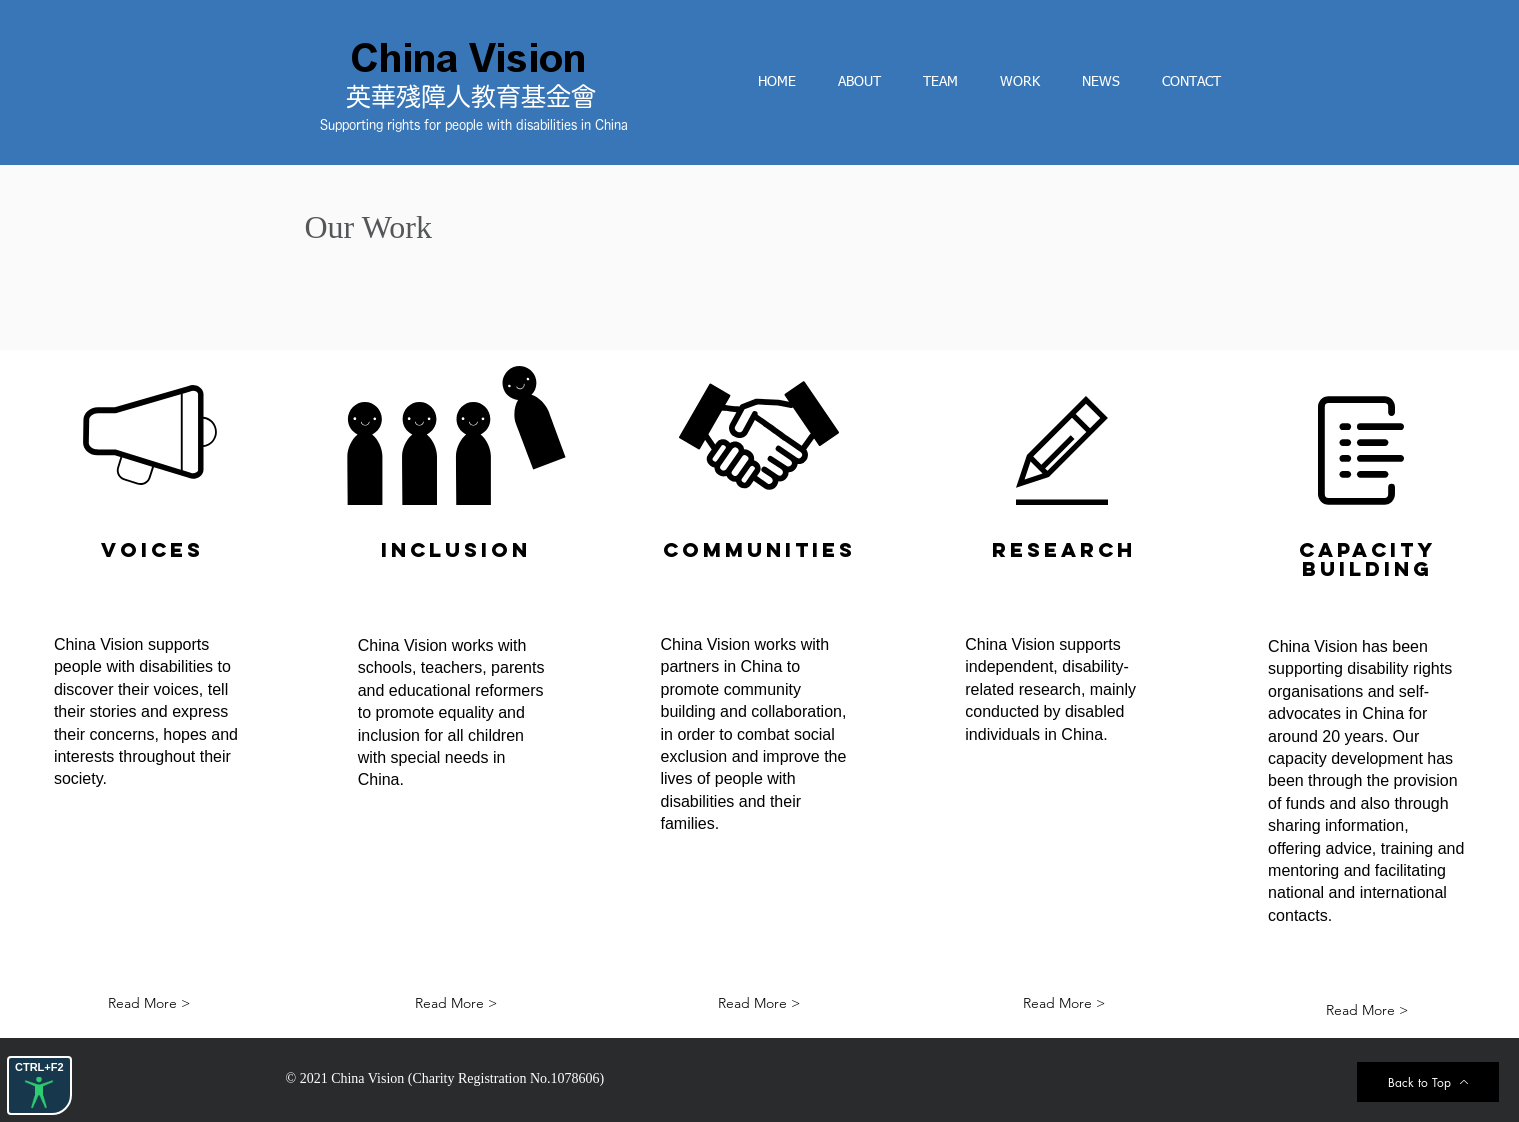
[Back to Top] (1428, 1082)
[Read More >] (149, 1003)
